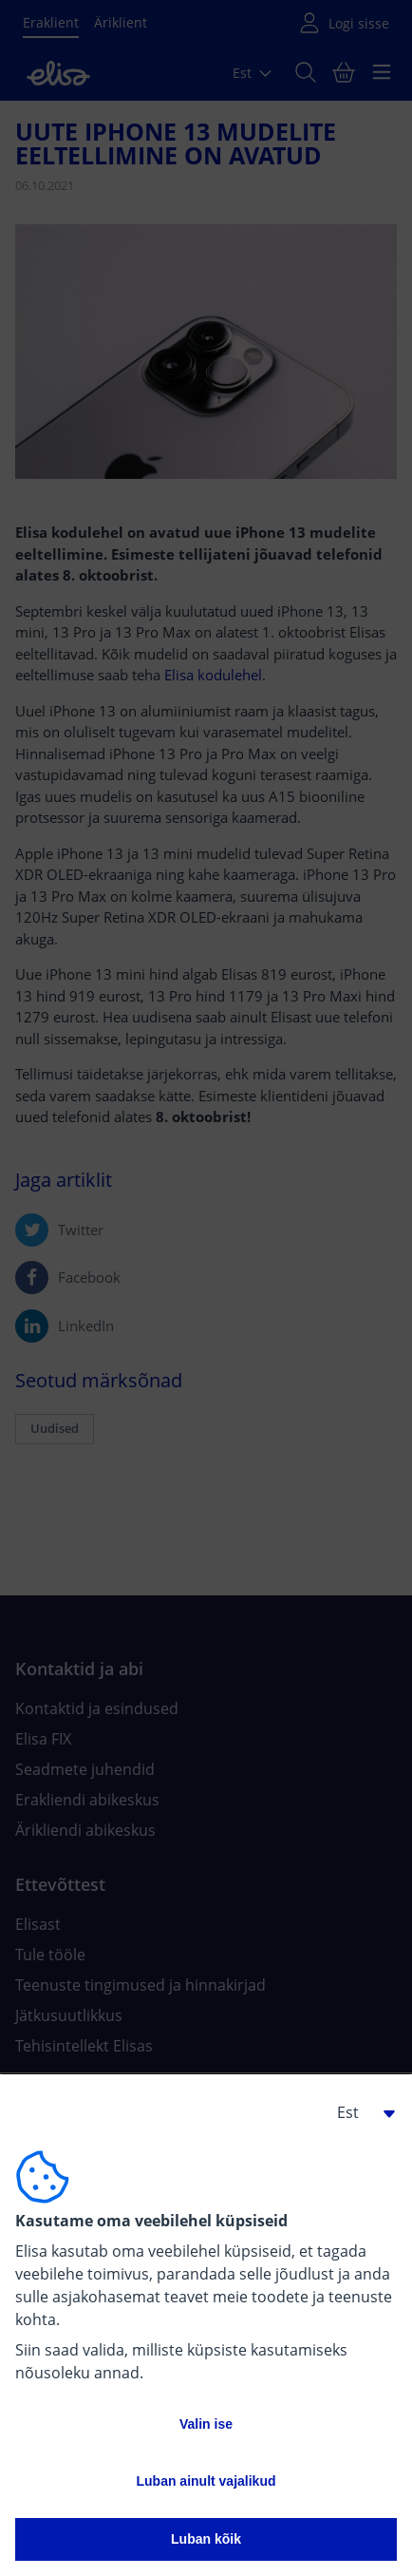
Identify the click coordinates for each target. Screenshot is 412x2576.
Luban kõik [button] (206, 2539)
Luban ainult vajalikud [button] (205, 2481)
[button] (359, 2112)
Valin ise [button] (206, 2424)
